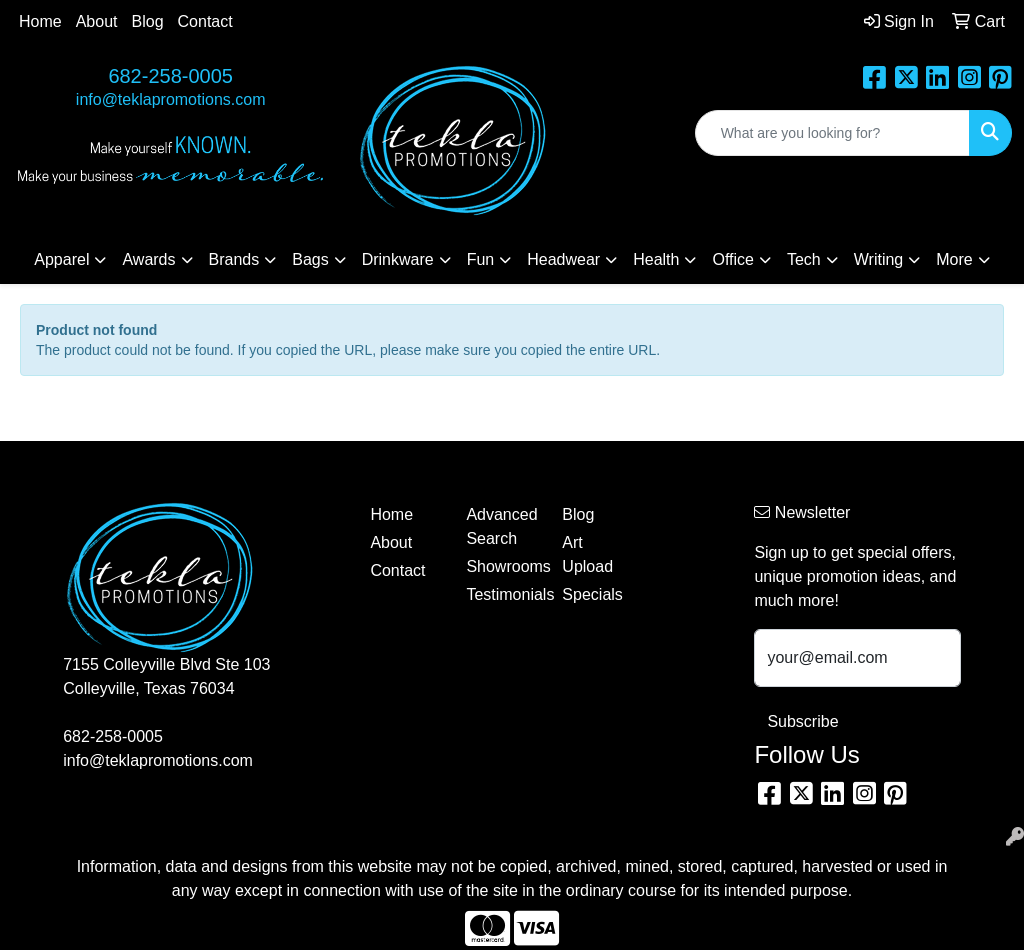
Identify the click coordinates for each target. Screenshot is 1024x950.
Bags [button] (310, 259)
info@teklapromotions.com (171, 99)
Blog (148, 21)
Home (40, 21)
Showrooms (502, 566)
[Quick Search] (832, 133)
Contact (205, 21)
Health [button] (656, 259)
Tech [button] (804, 259)
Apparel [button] (61, 259)
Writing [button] (879, 259)
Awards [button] (148, 259)
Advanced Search (501, 526)
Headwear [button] (563, 259)
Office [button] (733, 259)
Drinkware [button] (398, 259)
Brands (234, 259)
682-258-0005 (170, 76)
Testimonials (502, 594)
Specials (592, 594)
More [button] (954, 259)
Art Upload (587, 554)
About (97, 21)
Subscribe (802, 721)
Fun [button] (481, 259)
